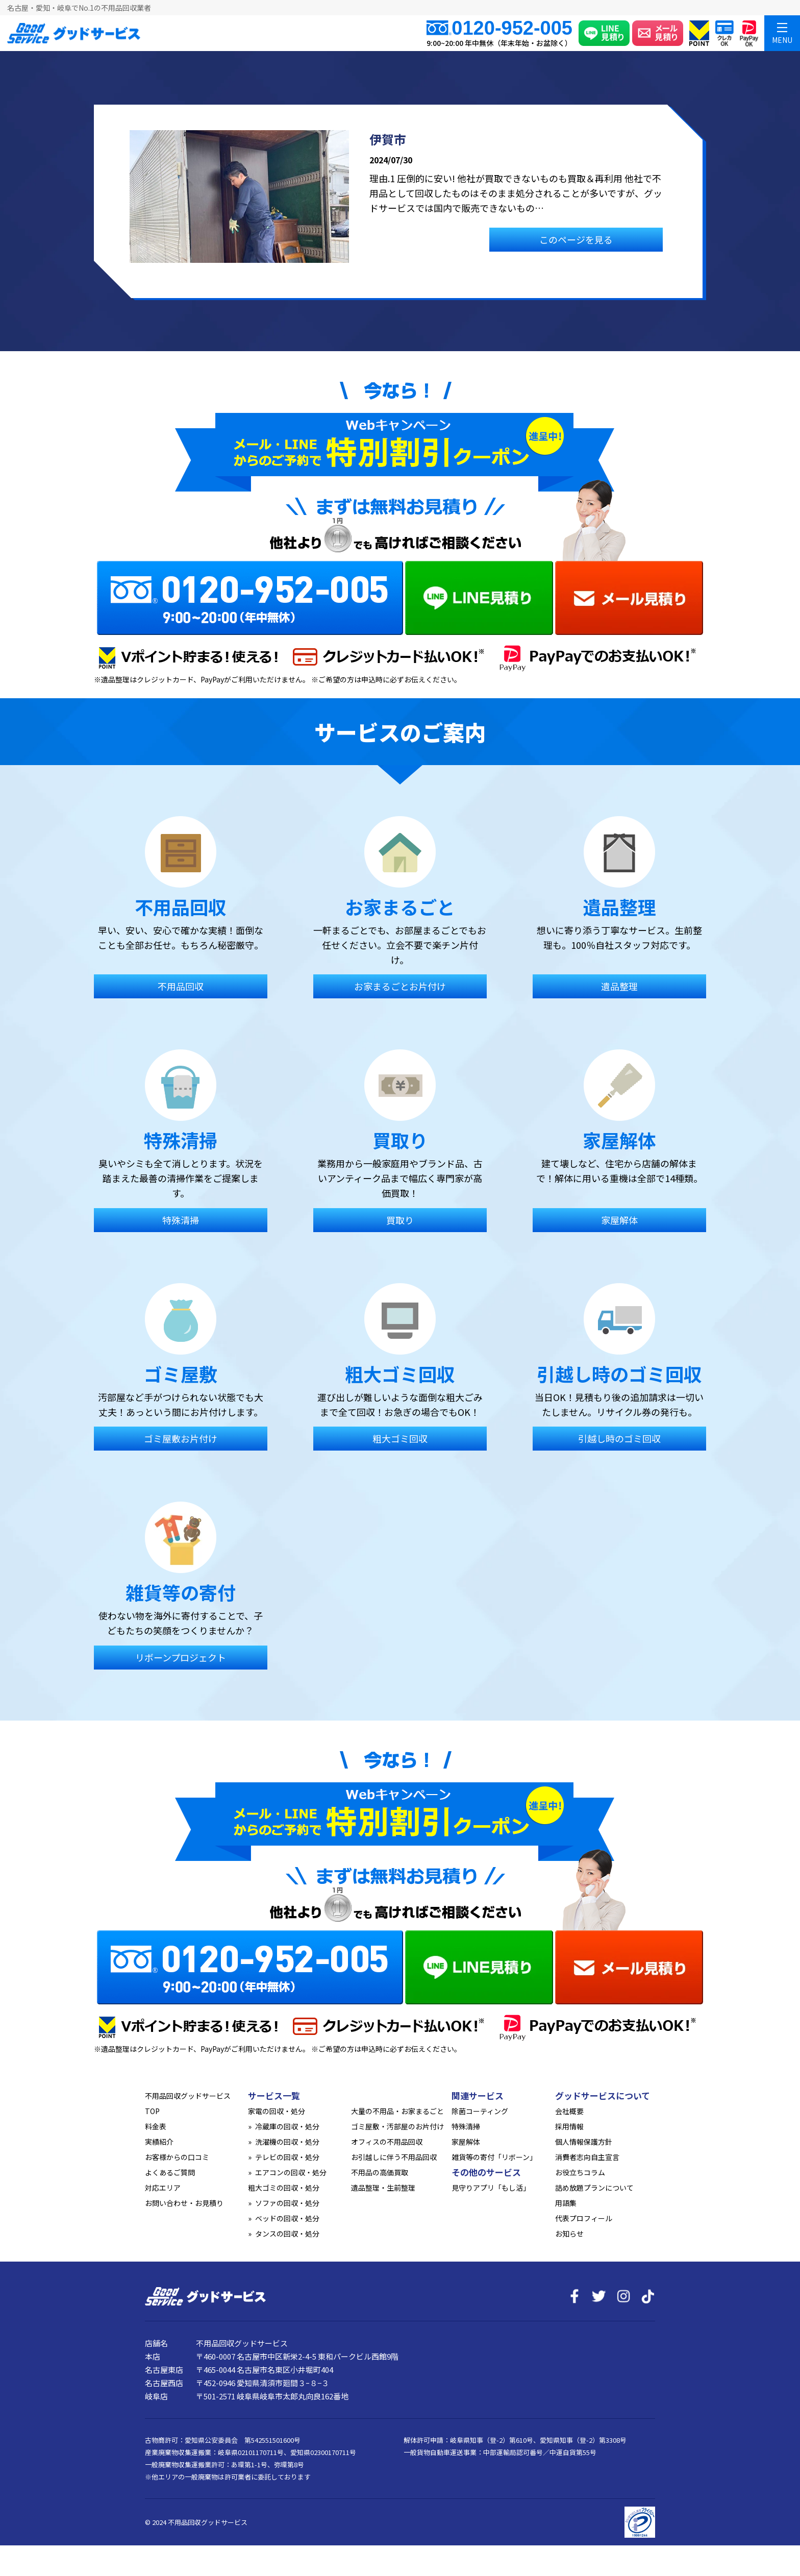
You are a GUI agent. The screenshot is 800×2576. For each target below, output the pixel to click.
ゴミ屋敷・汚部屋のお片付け (397, 2126)
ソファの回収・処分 (287, 2203)
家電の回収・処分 (276, 2111)
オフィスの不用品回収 (386, 2142)
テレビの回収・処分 (287, 2157)
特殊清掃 (466, 2126)
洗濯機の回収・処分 (287, 2142)
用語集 (566, 2203)
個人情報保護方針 (583, 2142)
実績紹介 (159, 2142)
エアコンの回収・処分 (291, 2172)
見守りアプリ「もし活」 (491, 2187)
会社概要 (569, 2111)
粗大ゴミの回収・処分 (283, 2187)
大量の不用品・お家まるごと (397, 2111)
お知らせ (569, 2233)
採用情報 (569, 2126)
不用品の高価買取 (379, 2172)
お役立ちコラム (580, 2172)
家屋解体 (466, 2142)
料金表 (155, 2126)
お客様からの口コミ (177, 2157)
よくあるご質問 (170, 2172)
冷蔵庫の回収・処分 (287, 2126)
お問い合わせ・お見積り (184, 2203)
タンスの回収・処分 (287, 2233)
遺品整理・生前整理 (383, 2187)
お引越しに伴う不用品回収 (394, 2157)
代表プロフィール (583, 2218)
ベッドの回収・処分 (287, 2218)
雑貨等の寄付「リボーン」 (494, 2157)
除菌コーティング (480, 2111)
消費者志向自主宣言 (587, 2157)
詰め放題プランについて (594, 2187)
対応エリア (163, 2187)
